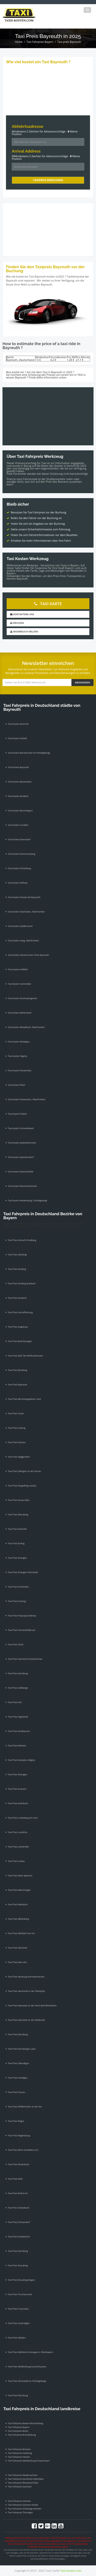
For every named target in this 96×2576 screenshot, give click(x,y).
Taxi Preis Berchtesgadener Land (24, 1398)
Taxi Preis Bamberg (17, 1370)
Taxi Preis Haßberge (18, 1687)
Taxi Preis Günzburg (18, 1673)
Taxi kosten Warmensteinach (22, 1186)
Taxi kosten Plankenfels (19, 1070)
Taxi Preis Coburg (16, 1427)
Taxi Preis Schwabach (18, 2207)
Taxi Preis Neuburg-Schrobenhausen (26, 1976)
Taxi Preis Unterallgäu (19, 2323)
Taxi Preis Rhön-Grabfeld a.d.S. (23, 2149)
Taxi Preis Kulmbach (18, 1803)
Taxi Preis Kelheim (17, 1745)
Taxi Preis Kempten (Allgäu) (21, 1759)
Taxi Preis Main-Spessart (20, 1875)
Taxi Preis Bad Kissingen (20, 1341)
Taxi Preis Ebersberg (18, 1514)
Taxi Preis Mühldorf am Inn (21, 1933)
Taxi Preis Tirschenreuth (20, 2294)
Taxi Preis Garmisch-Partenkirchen (25, 1658)
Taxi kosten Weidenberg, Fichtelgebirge (27, 1200)
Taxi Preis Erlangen (17, 1557)
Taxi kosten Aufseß (17, 738)
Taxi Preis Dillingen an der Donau (24, 1471)
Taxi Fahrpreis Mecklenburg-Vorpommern (29, 2460)
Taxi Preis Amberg (17, 1269)
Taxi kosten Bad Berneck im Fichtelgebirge (29, 752)
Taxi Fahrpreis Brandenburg (22, 2434)
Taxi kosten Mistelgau (19, 1041)
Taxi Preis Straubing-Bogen (21, 2279)
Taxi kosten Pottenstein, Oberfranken (26, 1099)
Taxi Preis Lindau (16, 1861)
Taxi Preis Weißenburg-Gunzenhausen (27, 2366)
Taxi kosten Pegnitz (17, 1056)
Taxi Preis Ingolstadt (18, 1716)
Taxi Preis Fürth (15, 1644)
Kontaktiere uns (22, 614)
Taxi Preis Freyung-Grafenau (22, 1615)
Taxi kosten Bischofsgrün (20, 810)
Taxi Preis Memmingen (19, 1889)
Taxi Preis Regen (16, 2121)
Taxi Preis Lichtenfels (18, 1846)
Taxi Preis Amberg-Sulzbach (22, 1283)
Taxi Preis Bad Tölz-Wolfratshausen (25, 1355)
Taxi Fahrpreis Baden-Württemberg (25, 2423)
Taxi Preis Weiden (17, 2337)
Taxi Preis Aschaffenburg (20, 1312)
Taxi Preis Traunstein (18, 2308)
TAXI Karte (48, 603)
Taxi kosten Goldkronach (20, 926)
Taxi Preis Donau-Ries (19, 1500)
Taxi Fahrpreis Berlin (18, 2430)
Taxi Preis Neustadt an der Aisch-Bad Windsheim (32, 2005)
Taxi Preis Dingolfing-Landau (22, 1485)
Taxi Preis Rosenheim (18, 2164)
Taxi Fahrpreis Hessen (19, 2456)
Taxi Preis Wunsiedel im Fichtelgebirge (27, 2380)
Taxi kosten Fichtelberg (19, 868)
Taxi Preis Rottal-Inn (18, 2193)
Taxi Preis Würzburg (18, 2395)
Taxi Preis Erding (16, 1543)
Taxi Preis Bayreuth (17, 1384)
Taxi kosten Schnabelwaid (21, 1128)
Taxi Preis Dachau (17, 1442)
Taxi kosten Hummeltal (19, 983)
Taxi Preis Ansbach (17, 1297)
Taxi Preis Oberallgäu (18, 2063)
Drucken (17, 622)
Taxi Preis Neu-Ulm (17, 1962)
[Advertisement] (48, 89)
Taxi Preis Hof (15, 1702)
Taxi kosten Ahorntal (18, 723)
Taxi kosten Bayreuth (18, 767)
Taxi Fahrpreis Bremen (19, 2449)
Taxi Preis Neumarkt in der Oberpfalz (26, 1991)
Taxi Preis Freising (17, 1601)
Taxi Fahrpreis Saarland (19, 2486)
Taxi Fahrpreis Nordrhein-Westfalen (26, 2478)
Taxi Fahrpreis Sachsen (19, 2500)
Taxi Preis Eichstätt (17, 1528)
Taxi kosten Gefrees (18, 882)
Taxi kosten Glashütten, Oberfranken (26, 911)
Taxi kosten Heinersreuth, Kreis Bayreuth (28, 954)
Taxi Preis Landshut (17, 1832)
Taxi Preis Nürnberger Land (21, 2048)
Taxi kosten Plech (16, 1084)
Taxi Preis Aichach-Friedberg (22, 1240)
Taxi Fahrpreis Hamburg (20, 2453)
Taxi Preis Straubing (18, 2265)
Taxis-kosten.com (70, 2571)
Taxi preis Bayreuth (69, 42)
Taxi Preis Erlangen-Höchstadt (23, 1572)
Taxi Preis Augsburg (18, 1326)
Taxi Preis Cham (16, 1413)
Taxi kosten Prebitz (17, 1113)
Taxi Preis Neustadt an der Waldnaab (26, 2019)
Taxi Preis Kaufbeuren (19, 1731)
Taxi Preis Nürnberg (18, 2034)
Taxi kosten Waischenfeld (20, 1171)
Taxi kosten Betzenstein (20, 781)
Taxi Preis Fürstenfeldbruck (21, 1630)
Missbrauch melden (24, 631)
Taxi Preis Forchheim (18, 1586)
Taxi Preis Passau (16, 2092)
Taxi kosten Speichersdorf (21, 1157)
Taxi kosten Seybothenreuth (22, 1142)
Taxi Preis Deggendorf (19, 1456)
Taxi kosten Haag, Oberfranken (23, 940)
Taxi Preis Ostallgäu (17, 2077)
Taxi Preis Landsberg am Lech (23, 1817)
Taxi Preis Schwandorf (19, 2222)
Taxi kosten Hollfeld (18, 969)
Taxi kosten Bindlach (18, 796)
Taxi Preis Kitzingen (17, 1774)
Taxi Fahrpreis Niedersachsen (23, 2475)
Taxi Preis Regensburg (19, 2135)
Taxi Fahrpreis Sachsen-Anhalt (23, 2504)
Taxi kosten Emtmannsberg (21, 853)
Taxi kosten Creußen (18, 824)
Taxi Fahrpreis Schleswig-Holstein (24, 2508)
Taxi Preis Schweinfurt (19, 2236)
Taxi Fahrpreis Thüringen (20, 2512)
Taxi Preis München (17, 1947)
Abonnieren (82, 682)
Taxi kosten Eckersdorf (19, 839)
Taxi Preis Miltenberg (18, 1918)
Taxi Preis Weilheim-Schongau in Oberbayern (30, 2352)
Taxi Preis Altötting (17, 1254)
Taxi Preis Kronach (17, 1788)
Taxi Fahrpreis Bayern (39, 42)
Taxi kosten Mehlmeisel (19, 1012)
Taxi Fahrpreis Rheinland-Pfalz (23, 2482)
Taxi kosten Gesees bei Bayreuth (24, 897)
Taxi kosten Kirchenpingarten (22, 998)
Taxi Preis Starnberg (18, 2250)
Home (18, 42)
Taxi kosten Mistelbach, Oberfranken (26, 1027)
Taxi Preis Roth (15, 2178)
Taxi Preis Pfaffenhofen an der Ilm (25, 2106)
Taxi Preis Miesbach (18, 1904)
